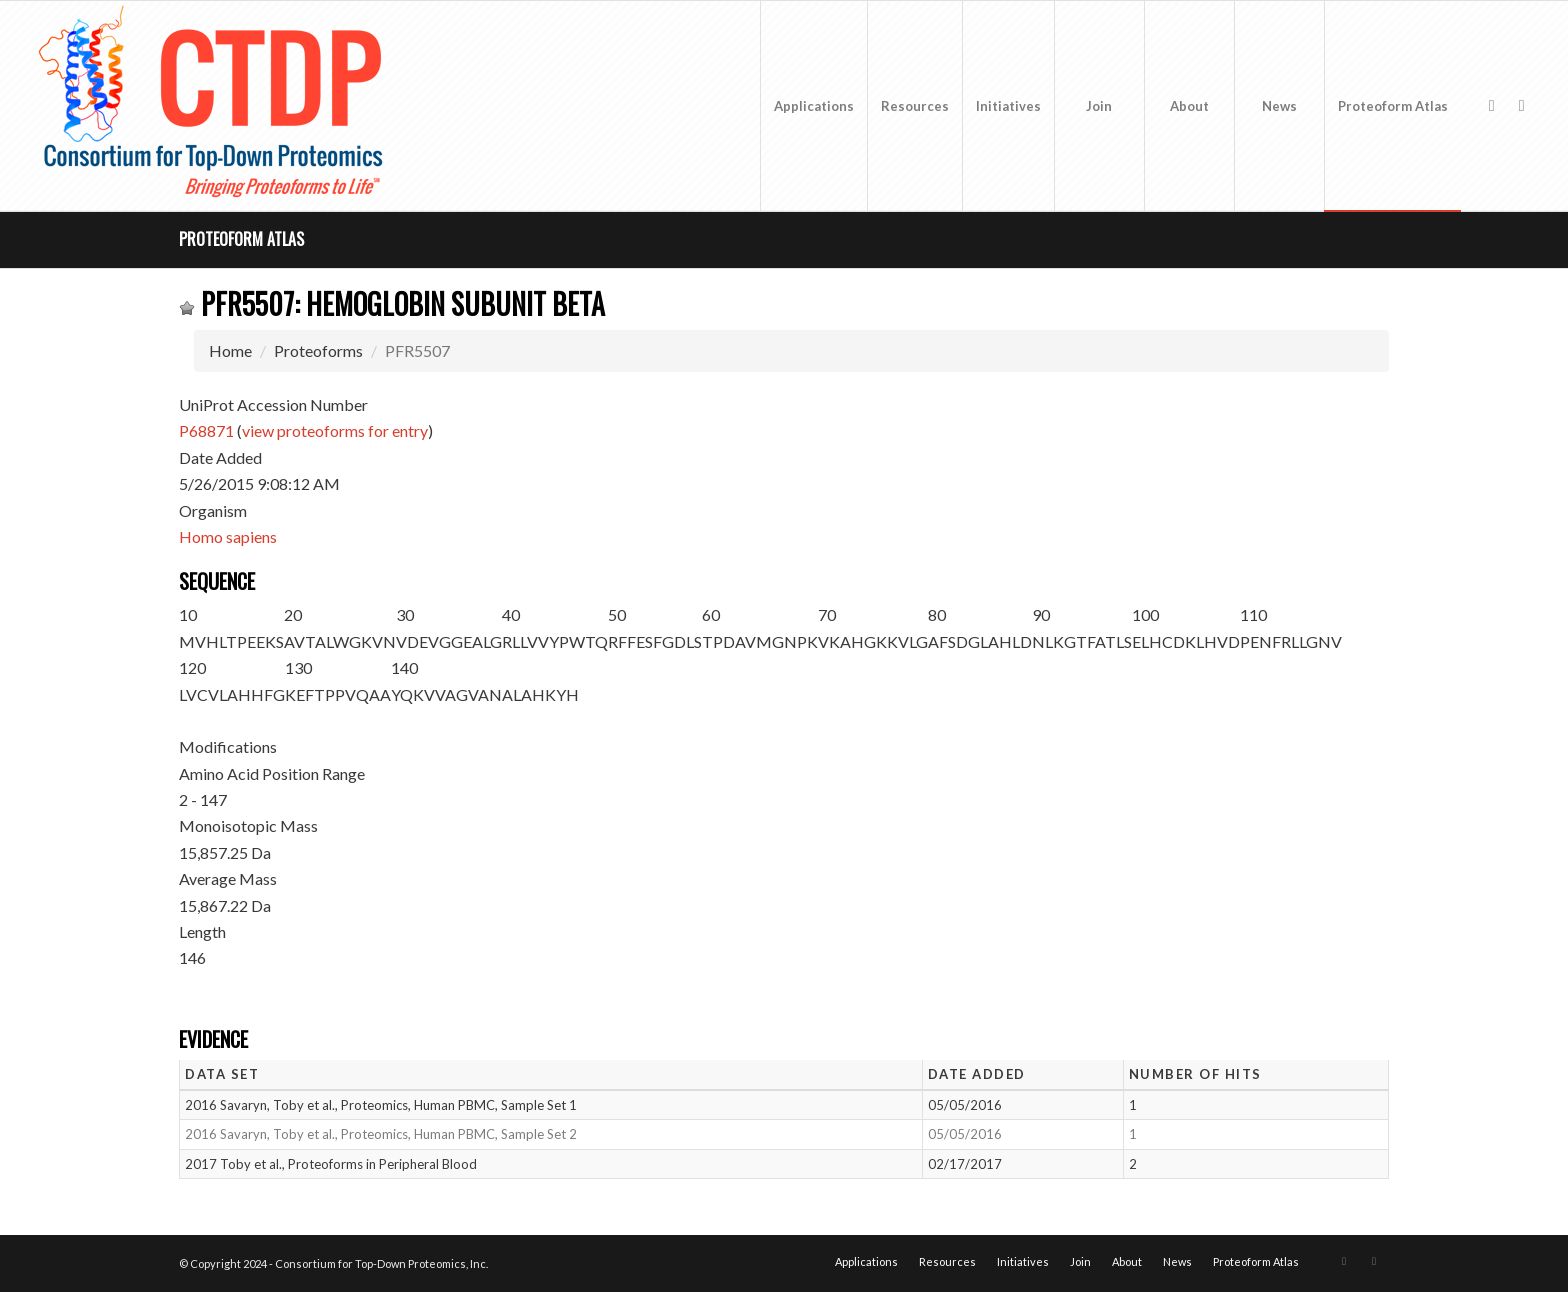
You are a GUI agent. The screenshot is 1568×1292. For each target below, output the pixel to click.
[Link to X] (1492, 105)
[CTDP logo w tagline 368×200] (215, 106)
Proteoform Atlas (241, 239)
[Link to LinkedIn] (1522, 105)
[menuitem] (813, 106)
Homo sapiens (228, 536)
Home (230, 350)
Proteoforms (318, 350)
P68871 (206, 430)
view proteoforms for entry (335, 430)
